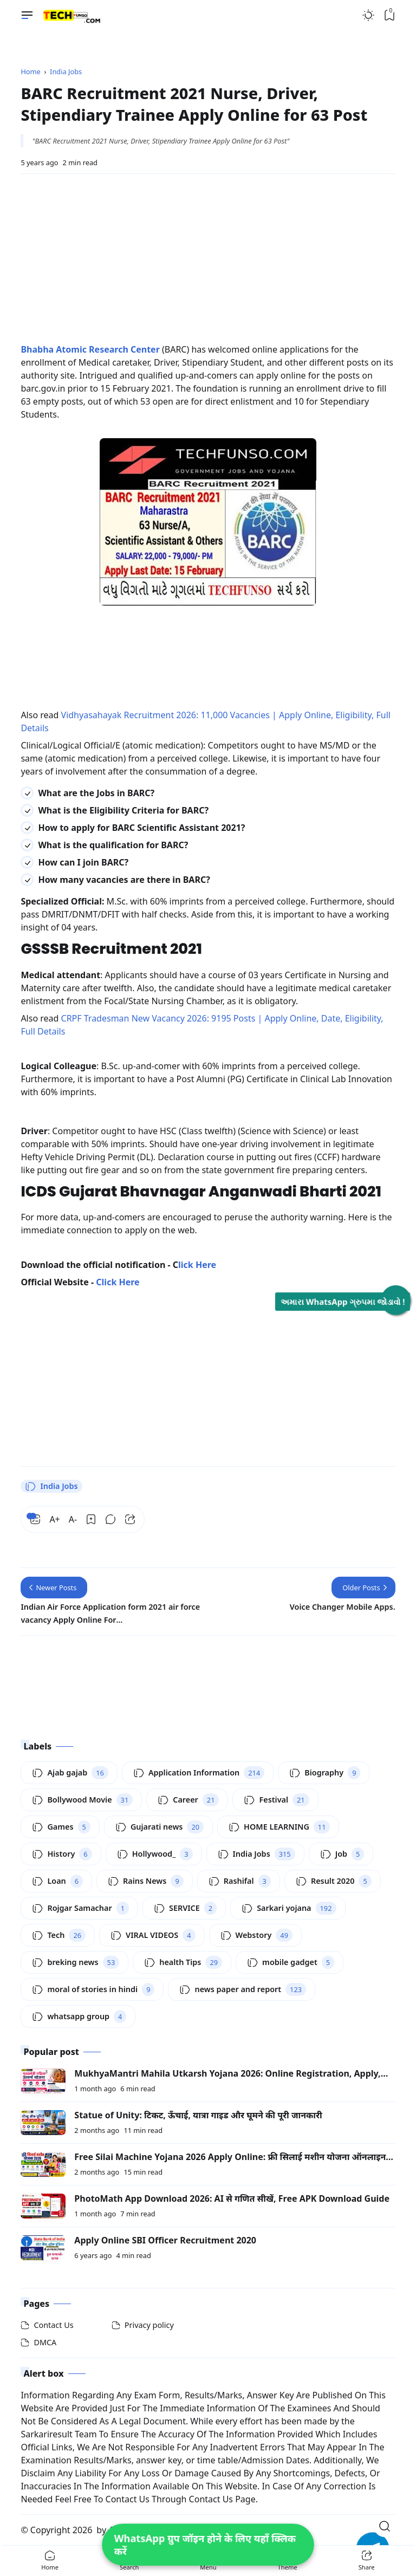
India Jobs (51, 1486)
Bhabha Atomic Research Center (90, 349)
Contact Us (53, 2325)
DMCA (45, 2342)
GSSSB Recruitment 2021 (111, 949)
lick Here (197, 1265)
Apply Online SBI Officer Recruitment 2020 (165, 2240)
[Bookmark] (91, 1519)
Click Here (117, 1282)
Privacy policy (149, 2325)
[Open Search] (384, 2526)
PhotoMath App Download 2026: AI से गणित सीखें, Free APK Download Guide (231, 2198)
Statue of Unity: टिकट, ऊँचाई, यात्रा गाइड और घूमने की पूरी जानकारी (198, 2115)
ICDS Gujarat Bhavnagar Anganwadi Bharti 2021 (201, 1191)
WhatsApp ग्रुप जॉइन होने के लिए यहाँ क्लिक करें (204, 2545)
